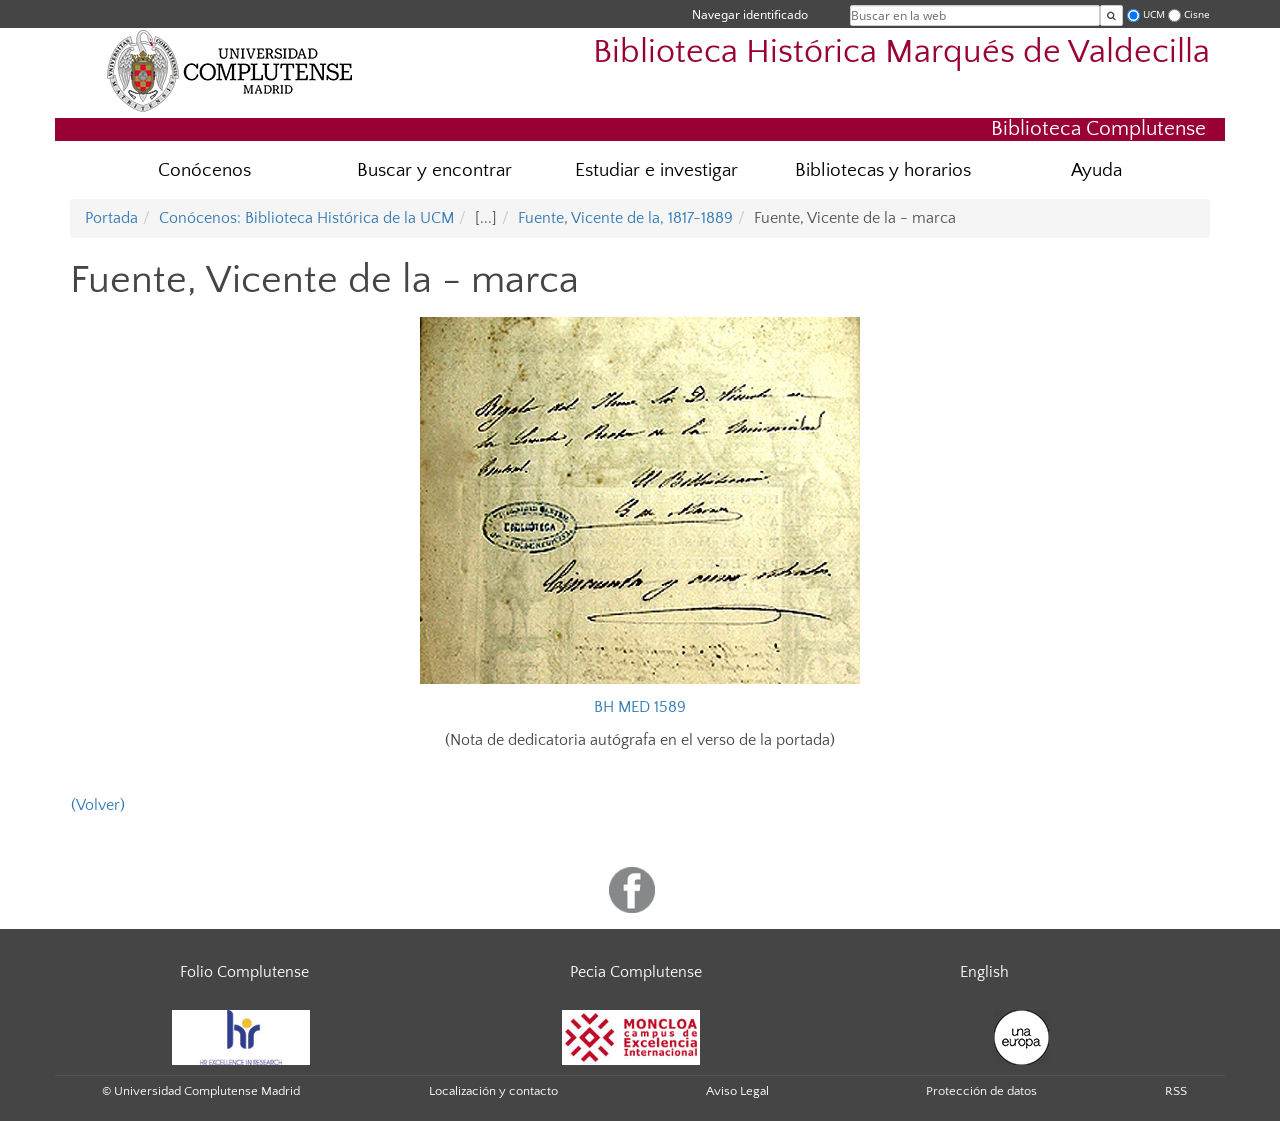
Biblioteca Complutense (1098, 128)
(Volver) (98, 805)
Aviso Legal (737, 1091)
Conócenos (204, 170)
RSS (1176, 1091)
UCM (1154, 14)
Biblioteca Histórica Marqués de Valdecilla (901, 52)
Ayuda (1096, 170)
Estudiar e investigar (656, 170)
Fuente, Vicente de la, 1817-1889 (625, 218)
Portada (111, 218)
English (984, 972)
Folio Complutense (244, 972)
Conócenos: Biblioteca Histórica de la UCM (306, 218)
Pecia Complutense (636, 972)
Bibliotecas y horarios (883, 170)
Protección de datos (981, 1091)
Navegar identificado (750, 14)
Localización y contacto (493, 1091)
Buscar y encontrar (434, 170)
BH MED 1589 (640, 707)
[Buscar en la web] (1111, 15)
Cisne (1197, 14)
